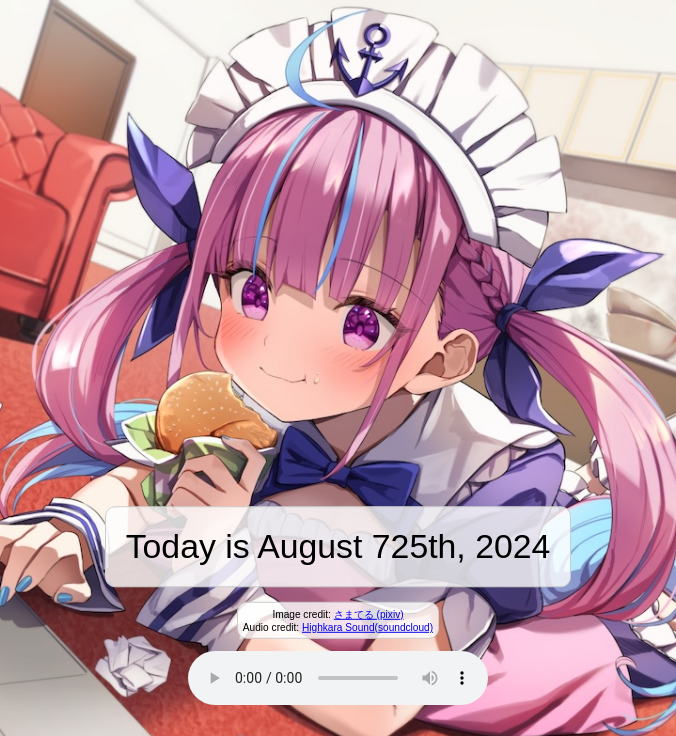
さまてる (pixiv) (369, 614)
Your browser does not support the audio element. (338, 678)
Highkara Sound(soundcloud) (367, 627)
